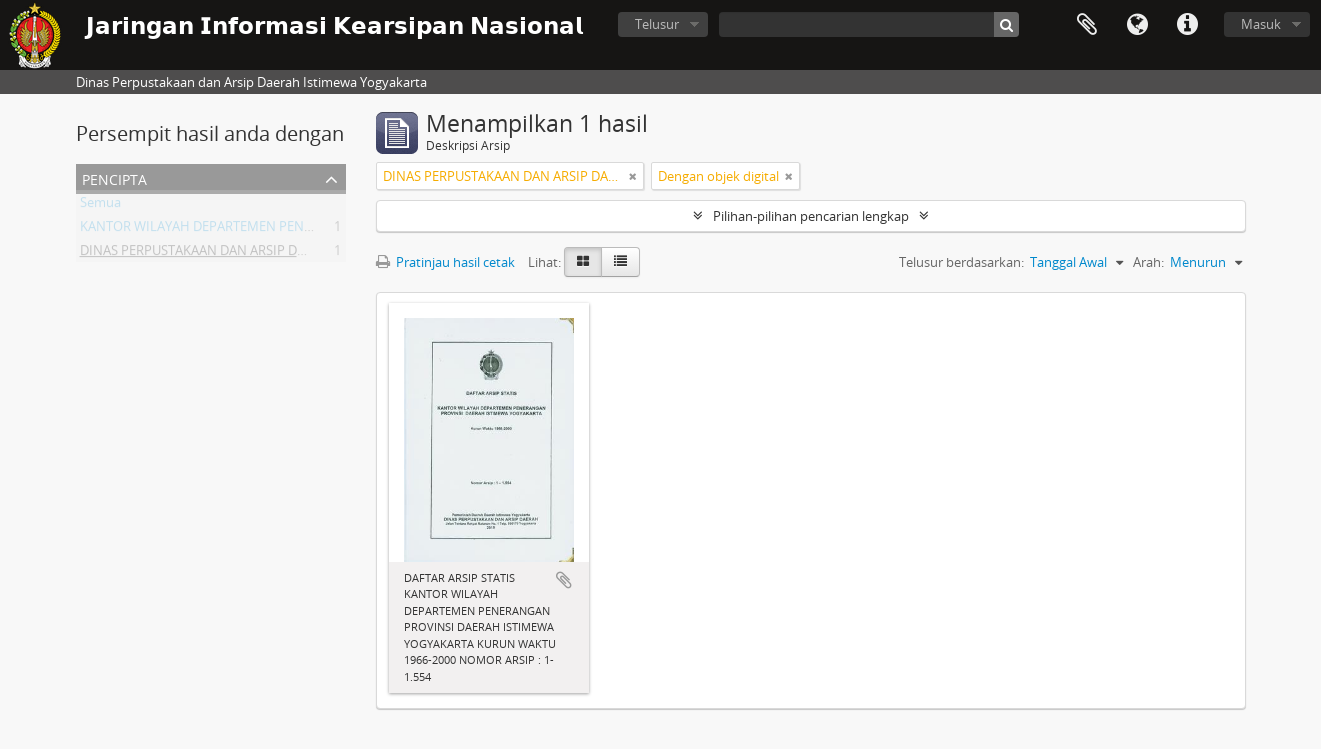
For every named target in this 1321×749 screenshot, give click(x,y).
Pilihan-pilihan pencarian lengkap (811, 216)
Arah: (1148, 262)
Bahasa (1137, 25)
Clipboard (1087, 25)
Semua (100, 206)
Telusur (657, 24)
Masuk (1261, 24)
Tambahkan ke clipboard (564, 580)
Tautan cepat (1187, 25)
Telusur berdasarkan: (961, 262)
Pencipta (114, 177)
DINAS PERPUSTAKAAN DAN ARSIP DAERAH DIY (220, 254)
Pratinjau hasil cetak (445, 262)
